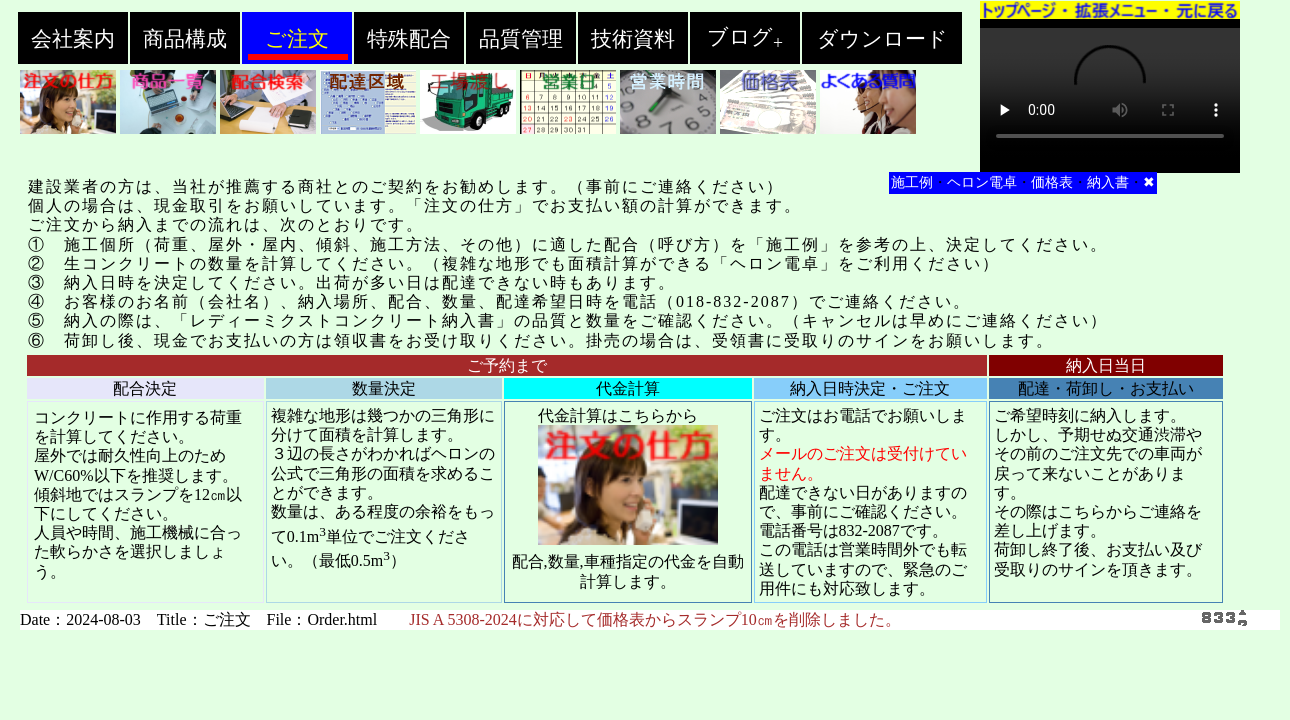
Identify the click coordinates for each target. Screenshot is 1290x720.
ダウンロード (882, 39)
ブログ (745, 37)
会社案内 (73, 39)
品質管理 (521, 39)
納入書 (1108, 182)
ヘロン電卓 (982, 182)
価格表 (1052, 182)
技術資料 (633, 39)
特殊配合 (409, 39)
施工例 (912, 182)
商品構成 (185, 39)
